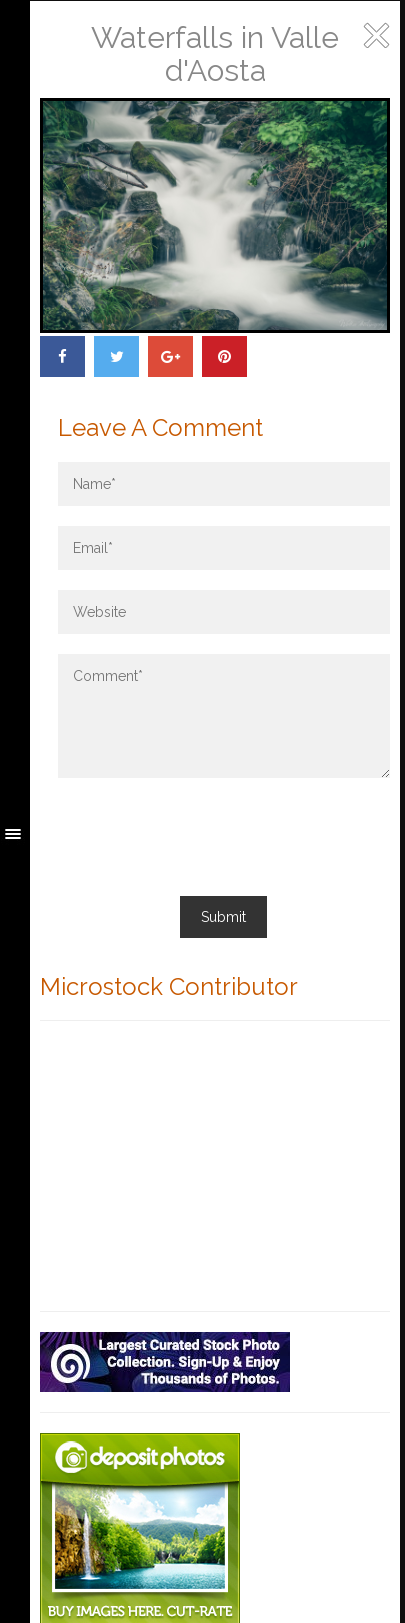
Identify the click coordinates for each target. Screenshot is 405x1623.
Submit (223, 917)
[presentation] (210, 837)
